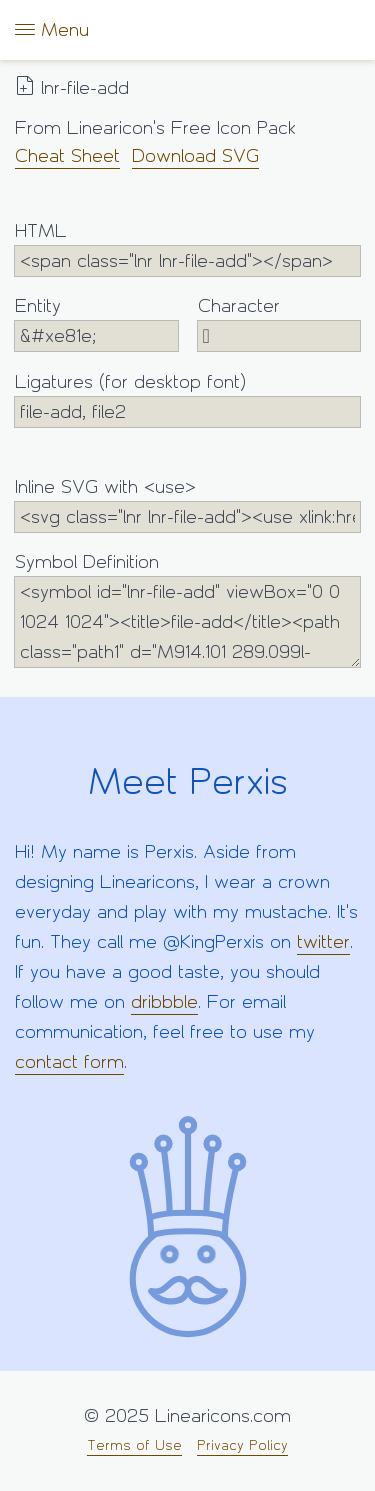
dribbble (164, 1002)
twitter (323, 942)
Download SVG (195, 156)
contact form (69, 1062)
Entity (96, 323)
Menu (52, 29)
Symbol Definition (187, 609)
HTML (187, 248)
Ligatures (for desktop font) (187, 399)
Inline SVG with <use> (187, 504)
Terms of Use (134, 1445)
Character (279, 323)
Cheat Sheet (67, 156)
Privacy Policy (242, 1445)
